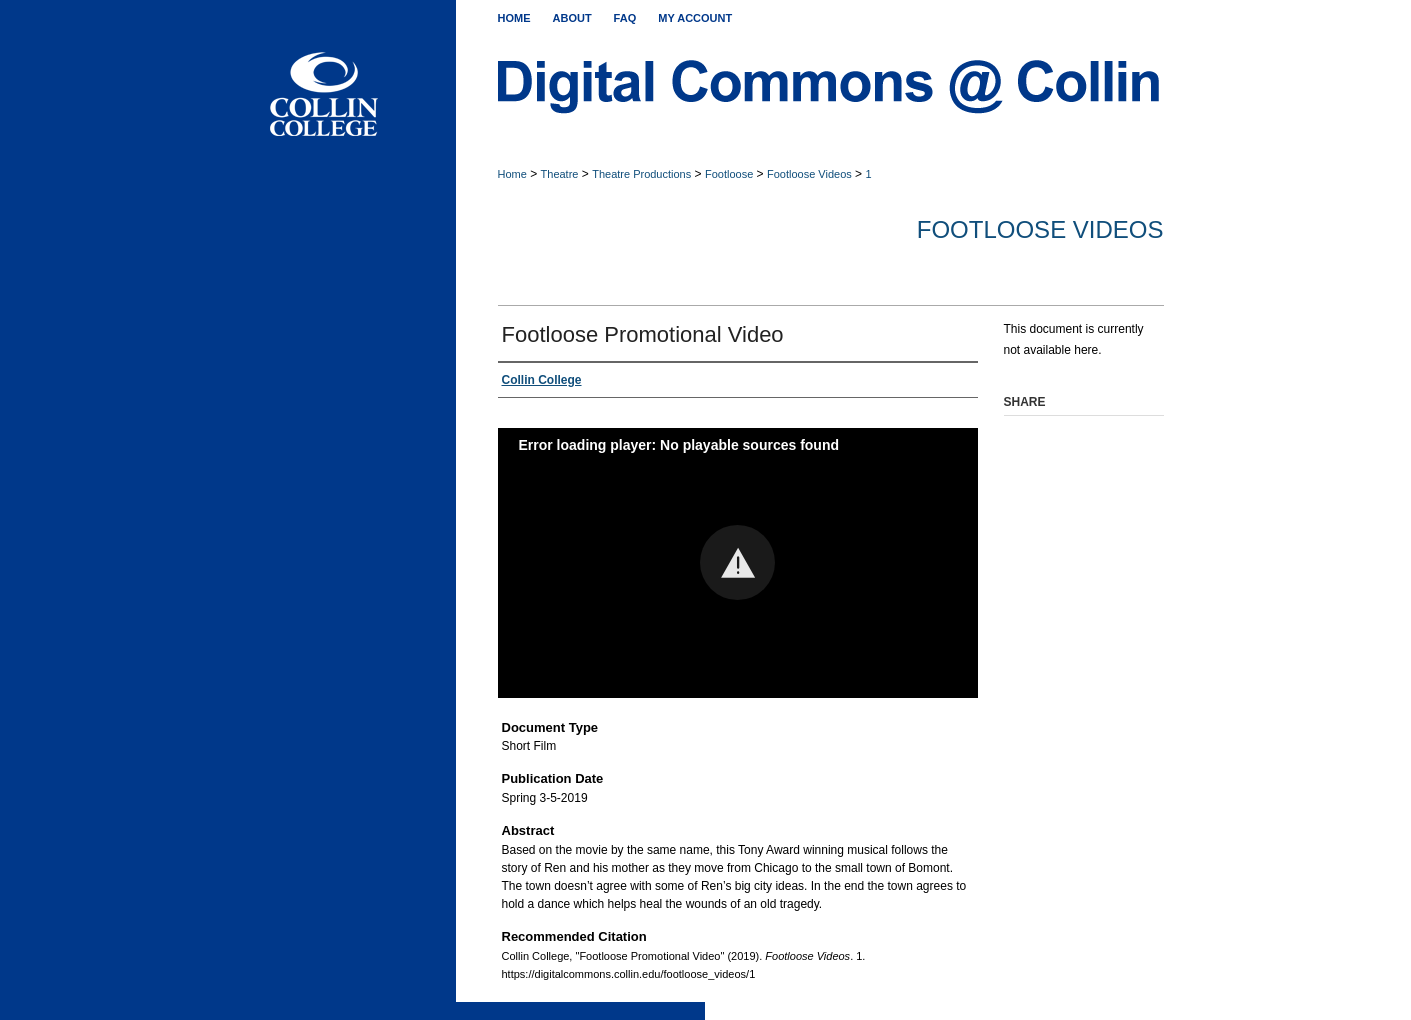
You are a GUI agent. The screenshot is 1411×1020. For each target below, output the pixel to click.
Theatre (560, 174)
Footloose (729, 174)
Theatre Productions (641, 174)
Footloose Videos (809, 174)
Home (512, 174)
